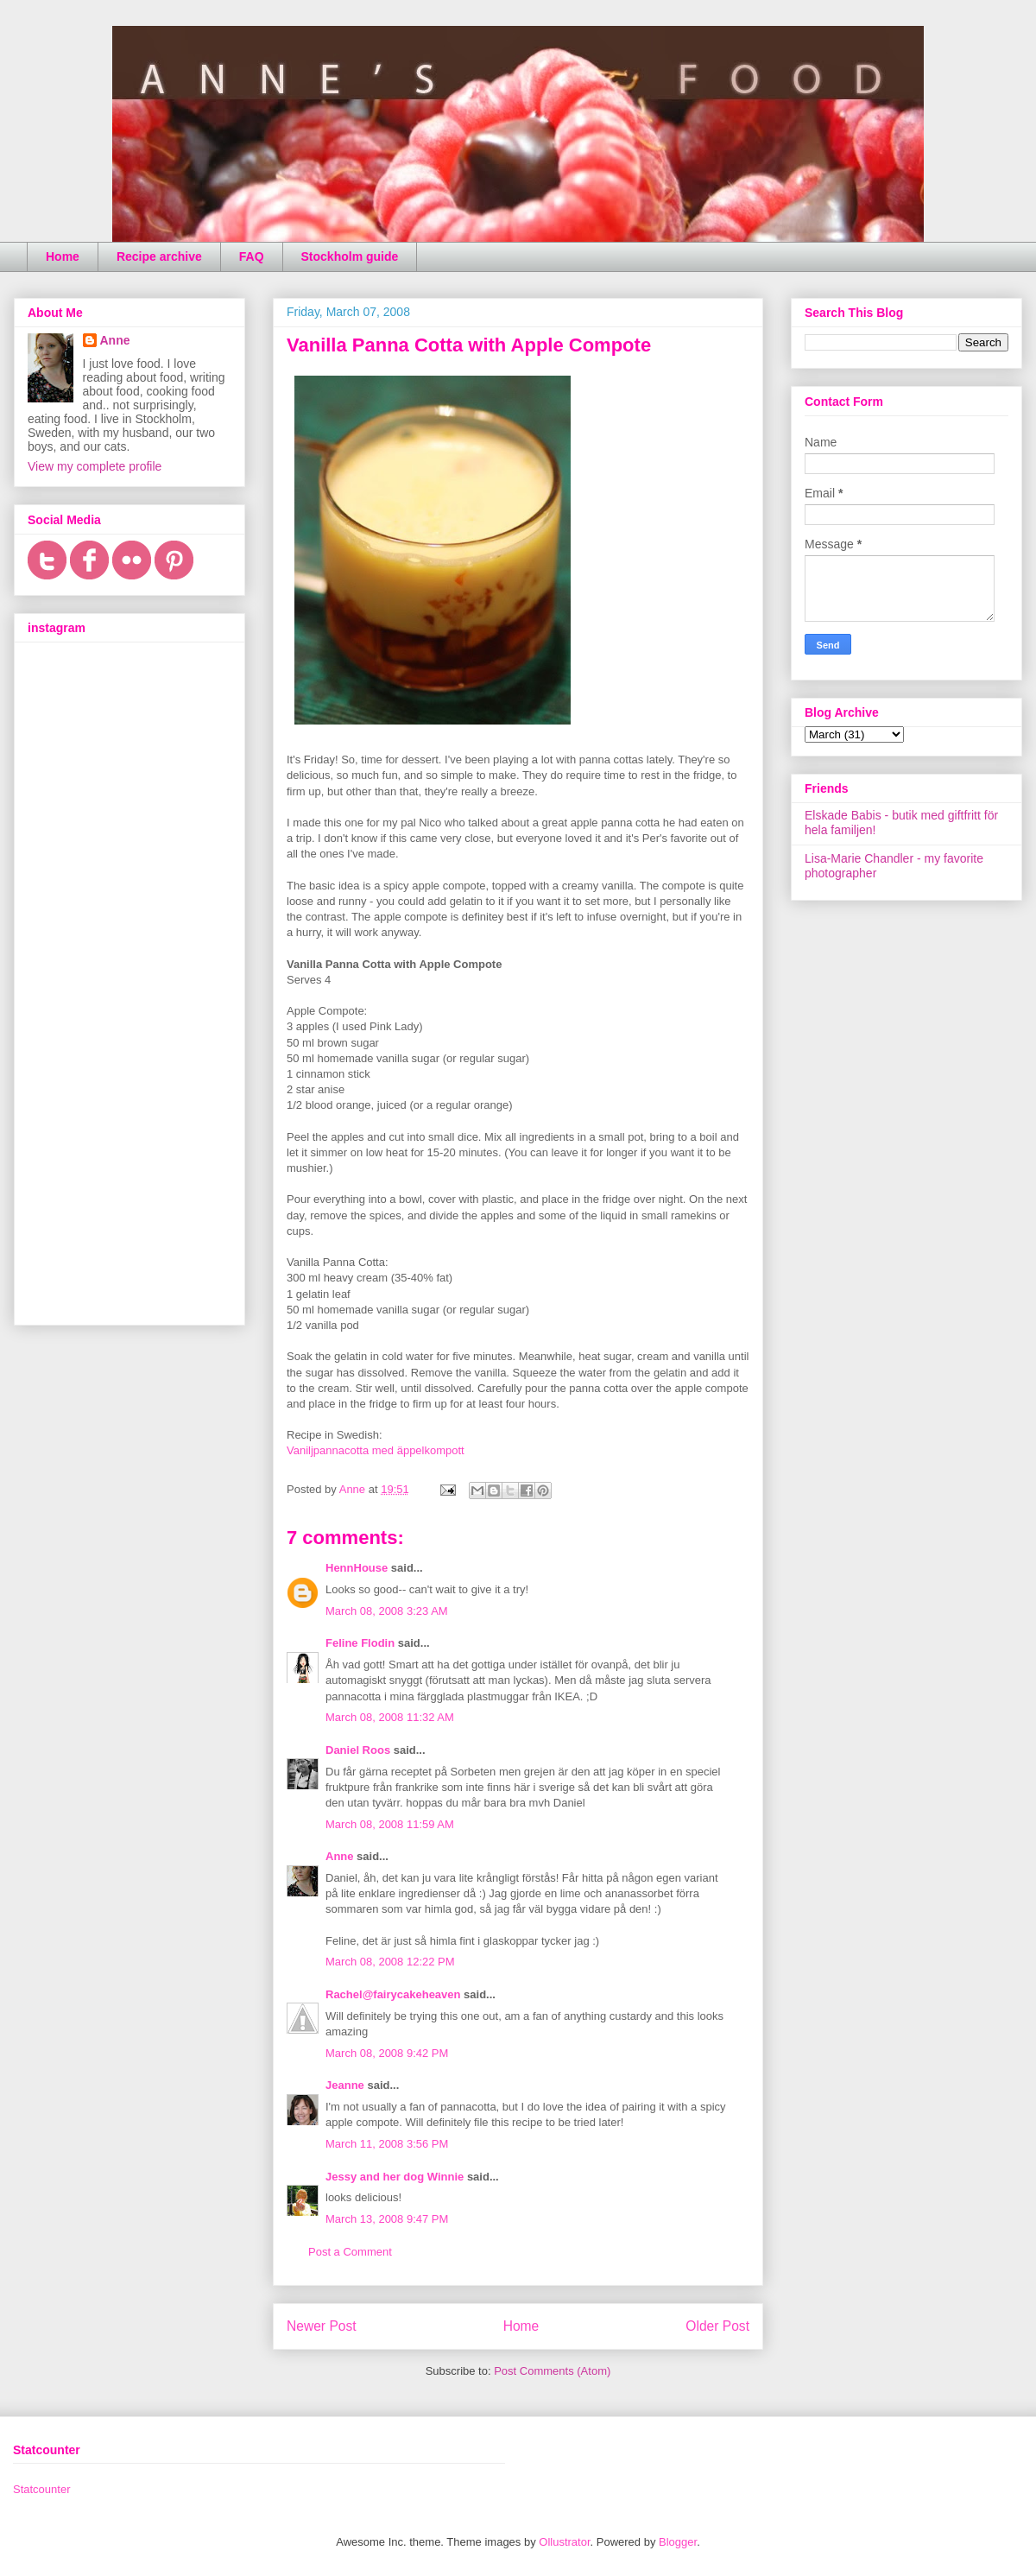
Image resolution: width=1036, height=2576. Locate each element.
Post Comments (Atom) (552, 2370)
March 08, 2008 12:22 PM (390, 1961)
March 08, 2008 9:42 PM (386, 2053)
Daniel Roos (357, 1750)
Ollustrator (564, 2541)
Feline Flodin (360, 1642)
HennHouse (356, 1567)
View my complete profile (94, 466)
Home (62, 256)
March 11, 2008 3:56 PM (386, 2143)
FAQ (251, 256)
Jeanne (344, 2085)
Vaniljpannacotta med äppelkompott (375, 1450)
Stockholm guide (350, 256)
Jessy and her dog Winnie (394, 2176)
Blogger (678, 2541)
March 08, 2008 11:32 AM (389, 1717)
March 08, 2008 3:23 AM (386, 1610)
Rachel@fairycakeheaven (393, 1994)
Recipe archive (159, 256)
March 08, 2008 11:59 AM (389, 1824)
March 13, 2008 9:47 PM (386, 2218)
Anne (339, 1856)
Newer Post (322, 2326)
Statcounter (42, 2489)
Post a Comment (350, 2251)
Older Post (717, 2326)
